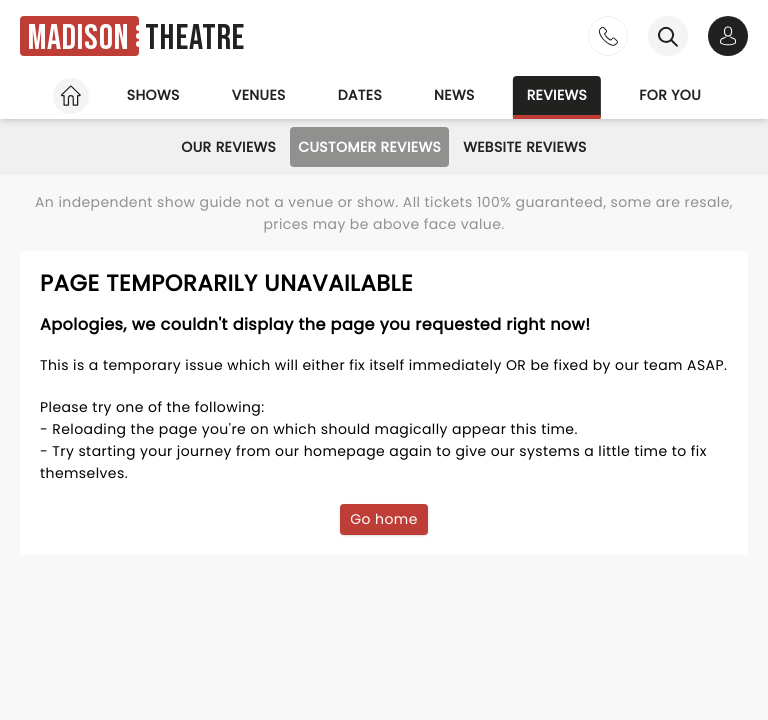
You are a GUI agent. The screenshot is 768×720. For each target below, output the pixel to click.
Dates (360, 95)
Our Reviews (228, 147)
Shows (153, 95)
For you (670, 95)
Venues (259, 95)
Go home (384, 519)
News (454, 95)
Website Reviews (525, 147)
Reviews (557, 95)
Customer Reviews (369, 147)
